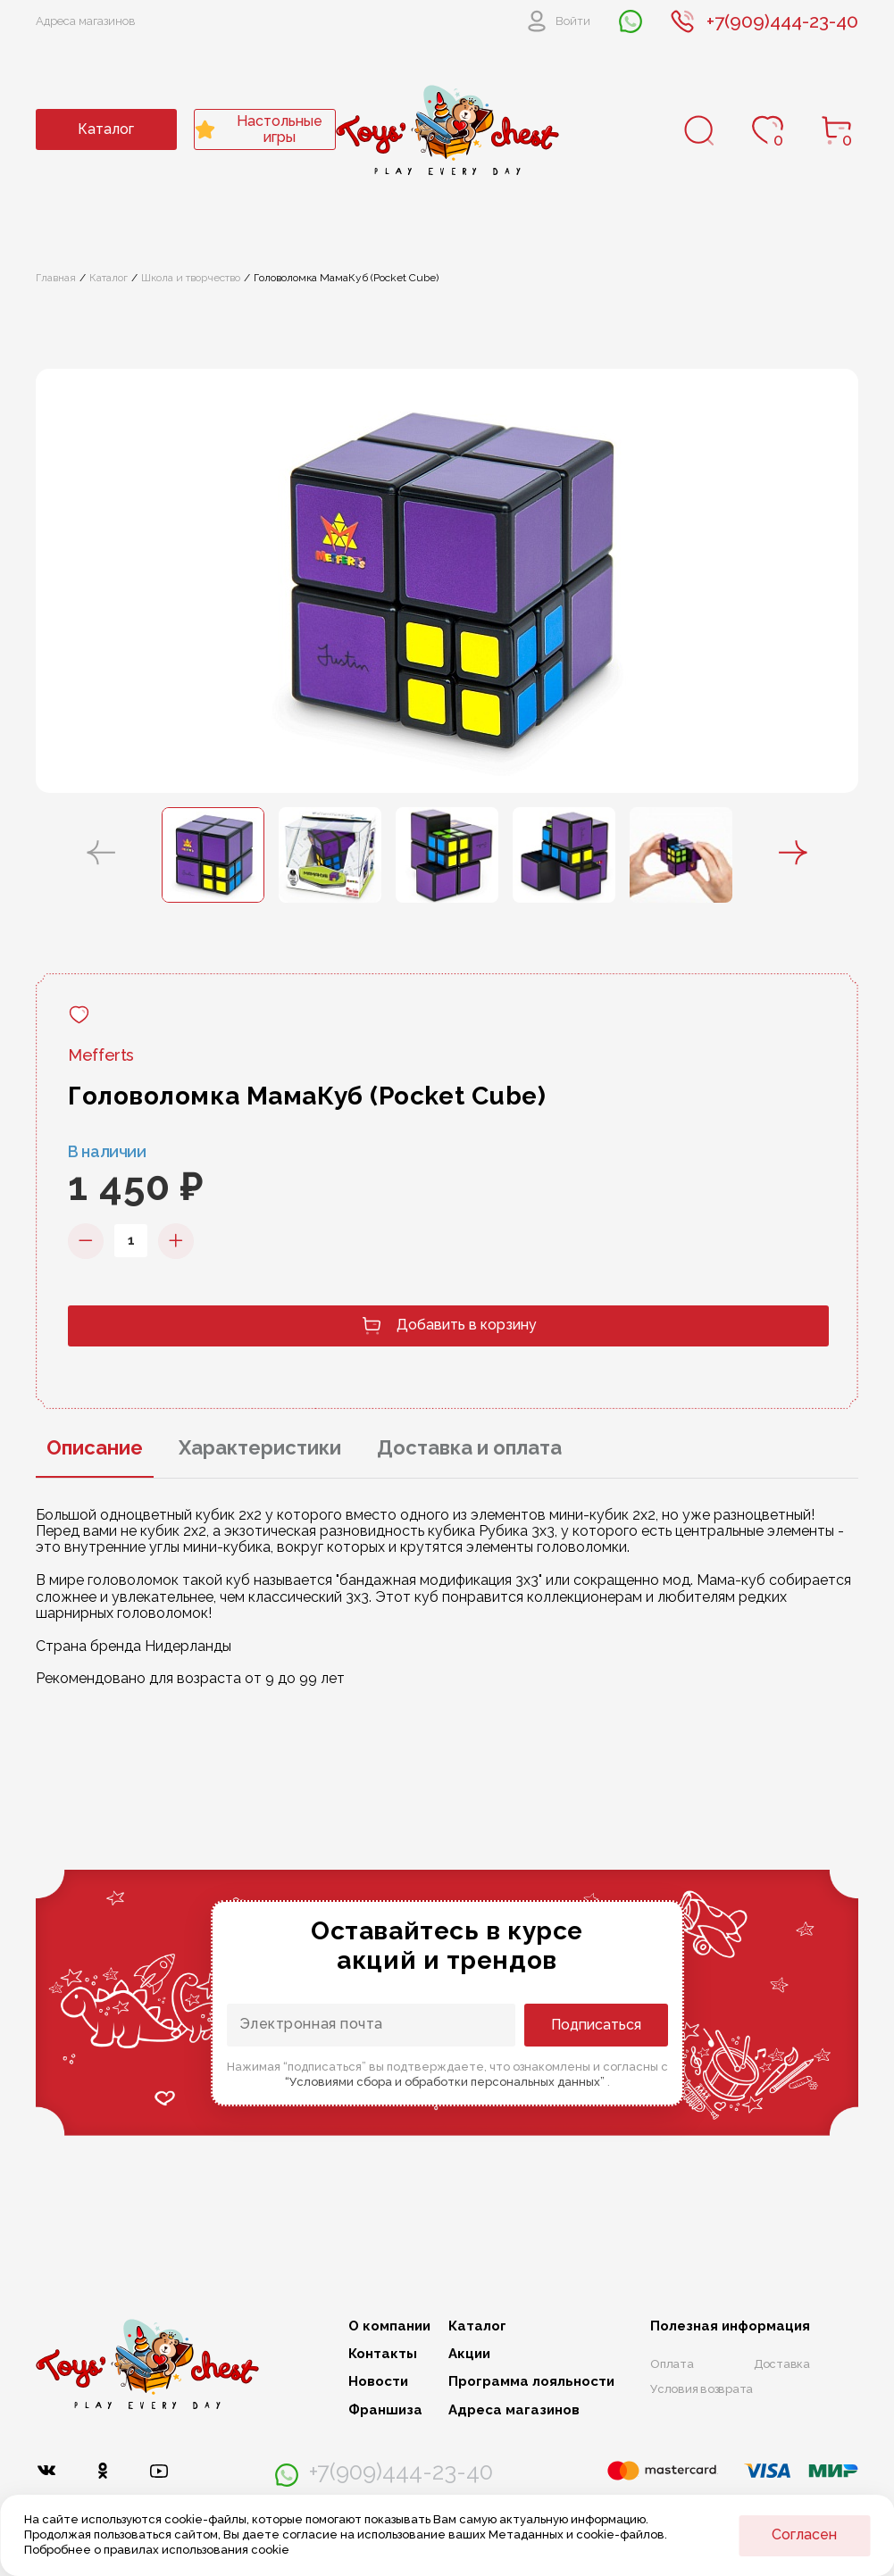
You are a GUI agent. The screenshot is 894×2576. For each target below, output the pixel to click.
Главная (56, 277)
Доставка (782, 2364)
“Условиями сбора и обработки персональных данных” (446, 2081)
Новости (378, 2381)
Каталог (106, 129)
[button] (101, 854)
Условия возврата (701, 2389)
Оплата (672, 2364)
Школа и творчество (190, 277)
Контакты (382, 2354)
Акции (469, 2354)
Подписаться (596, 2024)
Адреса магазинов (86, 21)
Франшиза (385, 2410)
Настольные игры (258, 129)
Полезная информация (730, 2326)
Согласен (804, 2534)
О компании (389, 2326)
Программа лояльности (531, 2381)
